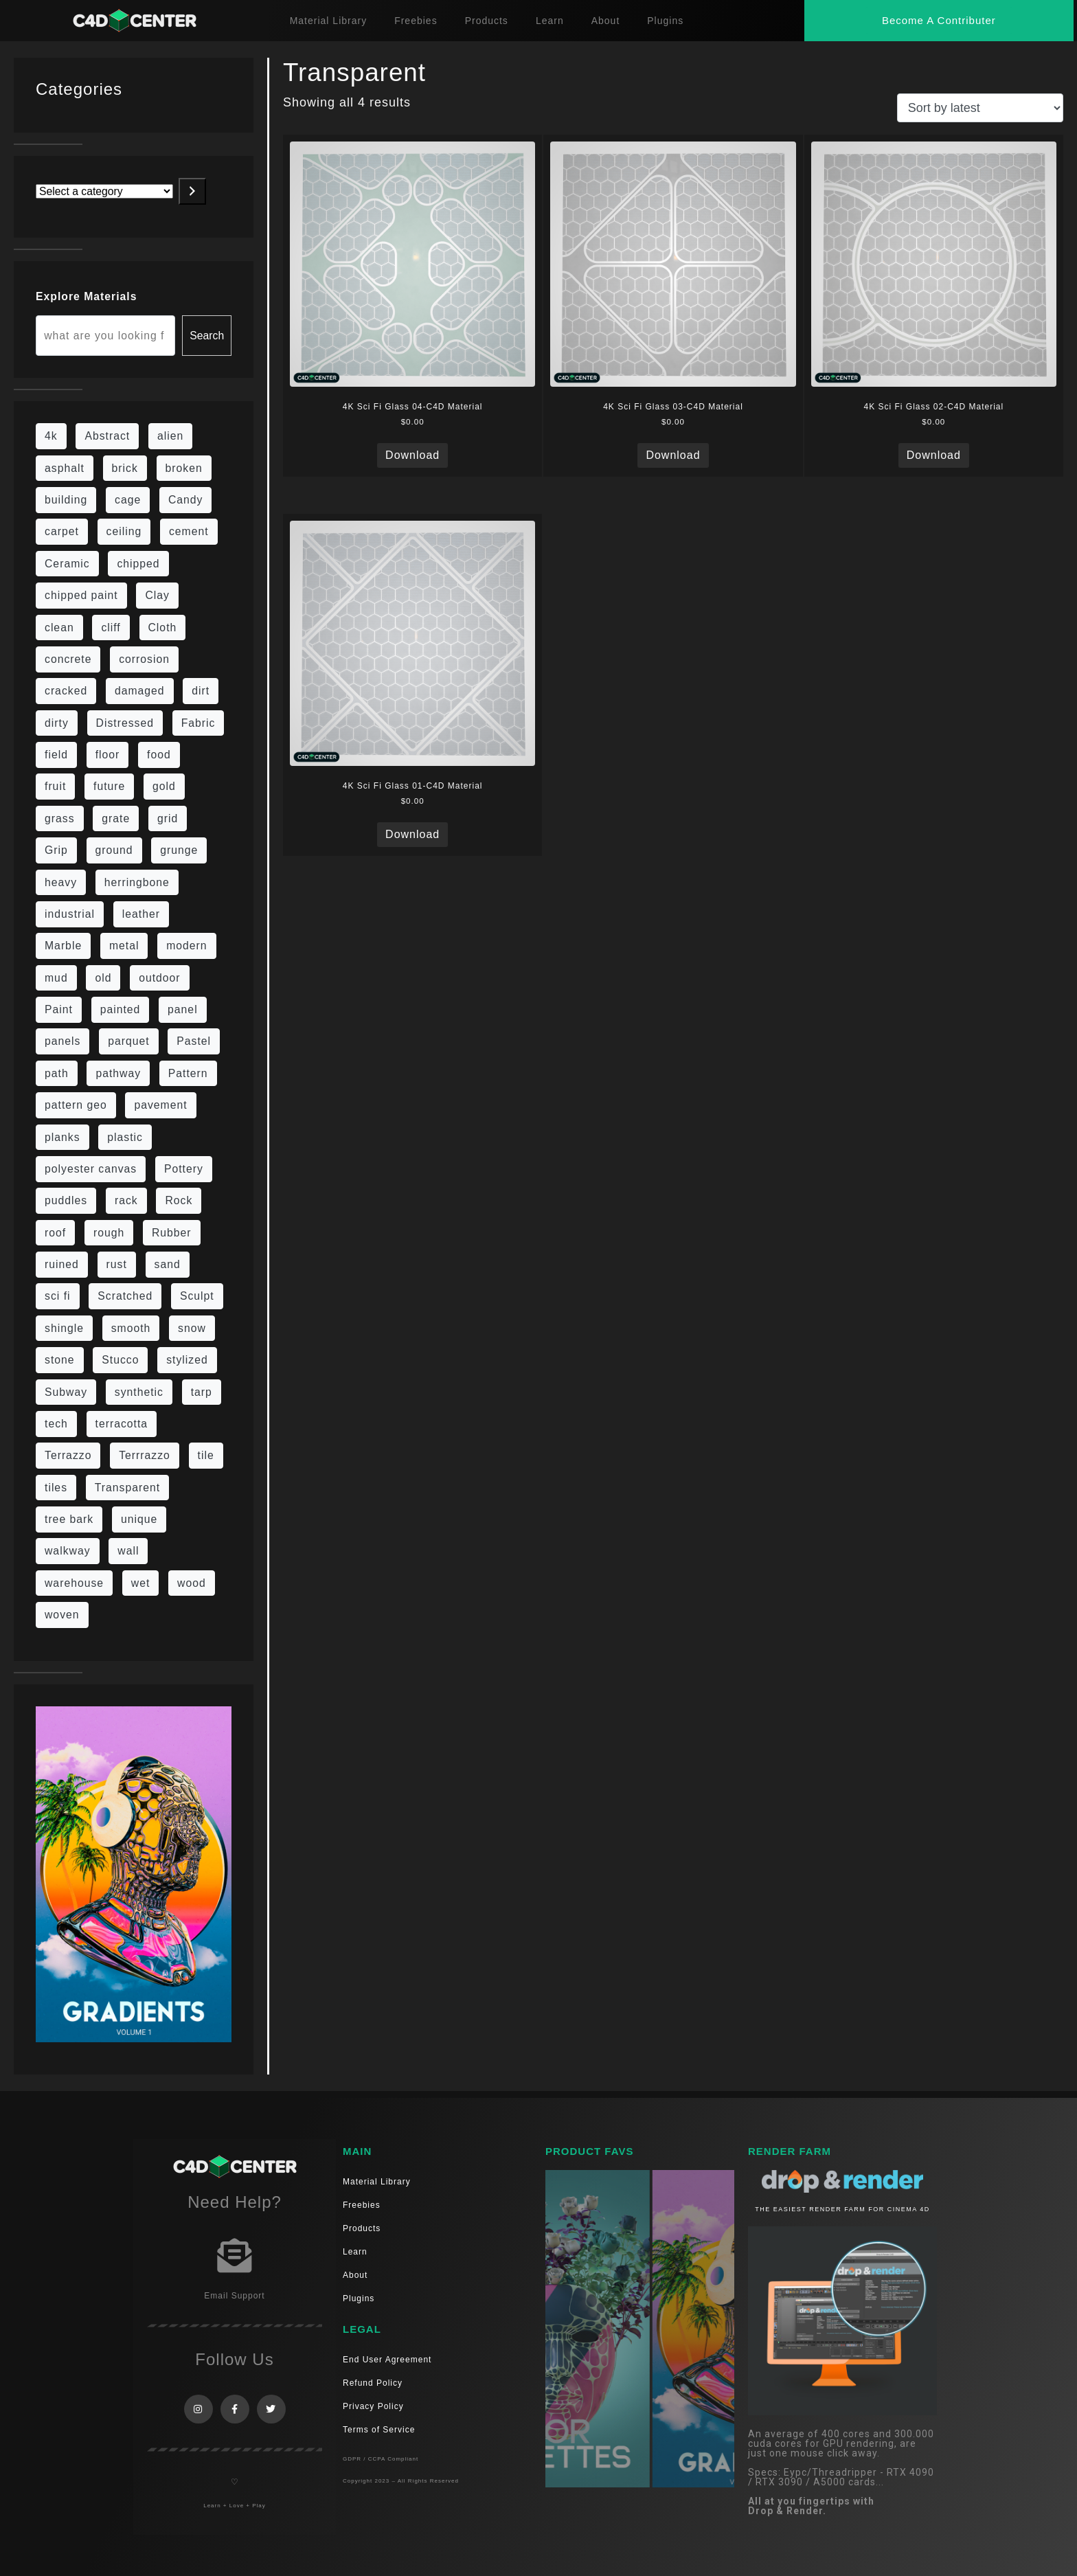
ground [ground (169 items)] (114, 850)
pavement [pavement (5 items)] (160, 1105)
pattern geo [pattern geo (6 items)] (76, 1105)
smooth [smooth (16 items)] (131, 1328)
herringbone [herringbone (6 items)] (137, 882)
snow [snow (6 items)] (192, 1328)
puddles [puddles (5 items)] (66, 1200)
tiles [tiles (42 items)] (56, 1487)
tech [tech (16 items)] (56, 1424)
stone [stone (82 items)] (60, 1360)
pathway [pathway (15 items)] (118, 1073)
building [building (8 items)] (66, 500)
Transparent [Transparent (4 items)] (127, 1487)
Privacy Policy (373, 2406)
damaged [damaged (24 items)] (140, 691)
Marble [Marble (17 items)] (63, 945)
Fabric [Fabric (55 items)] (198, 723)
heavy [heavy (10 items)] (61, 882)
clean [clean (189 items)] (59, 627)
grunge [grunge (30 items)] (179, 850)
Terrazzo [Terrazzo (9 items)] (68, 1455)
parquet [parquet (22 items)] (128, 1041)
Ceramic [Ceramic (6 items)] (67, 563)
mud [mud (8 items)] (56, 978)
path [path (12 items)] (57, 1073)
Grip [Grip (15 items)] (56, 850)
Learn (550, 20)
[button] (938, 20)
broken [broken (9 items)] (184, 468)
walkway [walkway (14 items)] (68, 1551)
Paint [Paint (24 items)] (59, 1009)
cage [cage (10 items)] (128, 500)
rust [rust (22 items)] (116, 1264)
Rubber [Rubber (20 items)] (172, 1233)
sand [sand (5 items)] (168, 1264)
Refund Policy (373, 2383)
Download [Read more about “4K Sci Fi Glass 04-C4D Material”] (412, 455)
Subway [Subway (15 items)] (66, 1392)
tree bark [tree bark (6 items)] (69, 1519)
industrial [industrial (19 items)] (70, 914)
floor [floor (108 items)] (107, 754)
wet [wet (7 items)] (140, 1583)
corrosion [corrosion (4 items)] (144, 659)
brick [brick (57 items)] (125, 468)
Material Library (328, 20)
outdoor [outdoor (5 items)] (159, 978)
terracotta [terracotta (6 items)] (121, 1424)
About (605, 20)
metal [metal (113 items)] (124, 945)
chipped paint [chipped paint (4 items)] (81, 595)
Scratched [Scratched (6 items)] (125, 1296)
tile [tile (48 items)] (206, 1455)
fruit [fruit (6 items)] (55, 786)
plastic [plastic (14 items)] (125, 1137)
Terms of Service (379, 2429)
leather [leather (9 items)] (141, 914)
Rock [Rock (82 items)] (178, 1200)
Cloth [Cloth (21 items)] (162, 627)
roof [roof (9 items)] (55, 1233)
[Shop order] (980, 107)
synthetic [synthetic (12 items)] (139, 1392)
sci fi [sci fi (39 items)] (58, 1296)
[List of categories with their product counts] (104, 191)
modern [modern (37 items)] (186, 945)
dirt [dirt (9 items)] (200, 691)
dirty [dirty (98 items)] (57, 723)
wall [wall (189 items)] (128, 1551)
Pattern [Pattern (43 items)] (188, 1073)
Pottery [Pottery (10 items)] (183, 1169)
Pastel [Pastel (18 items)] (194, 1041)
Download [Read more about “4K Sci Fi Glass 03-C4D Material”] (673, 455)
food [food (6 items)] (159, 754)
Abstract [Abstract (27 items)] (107, 436)
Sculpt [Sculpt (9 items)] (197, 1296)
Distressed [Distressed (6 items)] (125, 723)
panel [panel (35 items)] (183, 1009)
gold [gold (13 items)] (164, 786)
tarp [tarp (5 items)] (201, 1392)
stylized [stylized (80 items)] (187, 1360)
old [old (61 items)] (103, 978)
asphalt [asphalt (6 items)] (64, 468)
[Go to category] (192, 191)
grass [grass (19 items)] (60, 818)
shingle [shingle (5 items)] (64, 1328)
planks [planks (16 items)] (62, 1137)
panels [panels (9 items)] (62, 1041)
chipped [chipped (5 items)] (138, 563)
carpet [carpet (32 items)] (62, 531)
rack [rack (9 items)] (126, 1200)
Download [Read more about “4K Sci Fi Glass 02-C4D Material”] (934, 455)
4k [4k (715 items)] (51, 436)
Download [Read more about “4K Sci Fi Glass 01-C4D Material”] (412, 834)
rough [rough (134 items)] (108, 1233)
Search (207, 335)
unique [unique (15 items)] (139, 1519)
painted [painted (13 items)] (120, 1009)
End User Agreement (387, 2359)
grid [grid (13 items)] (167, 818)
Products (486, 20)
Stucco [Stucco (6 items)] (120, 1360)
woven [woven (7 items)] (62, 1614)
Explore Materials (86, 296)
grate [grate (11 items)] (116, 818)
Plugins (665, 20)
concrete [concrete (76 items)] (68, 659)
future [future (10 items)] (109, 786)
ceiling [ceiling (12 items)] (124, 531)
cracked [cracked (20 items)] (66, 691)
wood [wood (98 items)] (191, 1583)
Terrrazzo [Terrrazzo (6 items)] (144, 1455)
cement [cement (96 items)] (189, 531)
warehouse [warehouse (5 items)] (74, 1583)
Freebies (415, 20)
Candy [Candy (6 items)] (185, 500)
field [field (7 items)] (56, 754)
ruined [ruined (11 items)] (62, 1264)
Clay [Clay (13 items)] (157, 595)
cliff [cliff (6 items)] (110, 627)
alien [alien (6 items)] (170, 436)
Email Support (234, 2296)
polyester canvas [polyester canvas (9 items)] (91, 1169)
